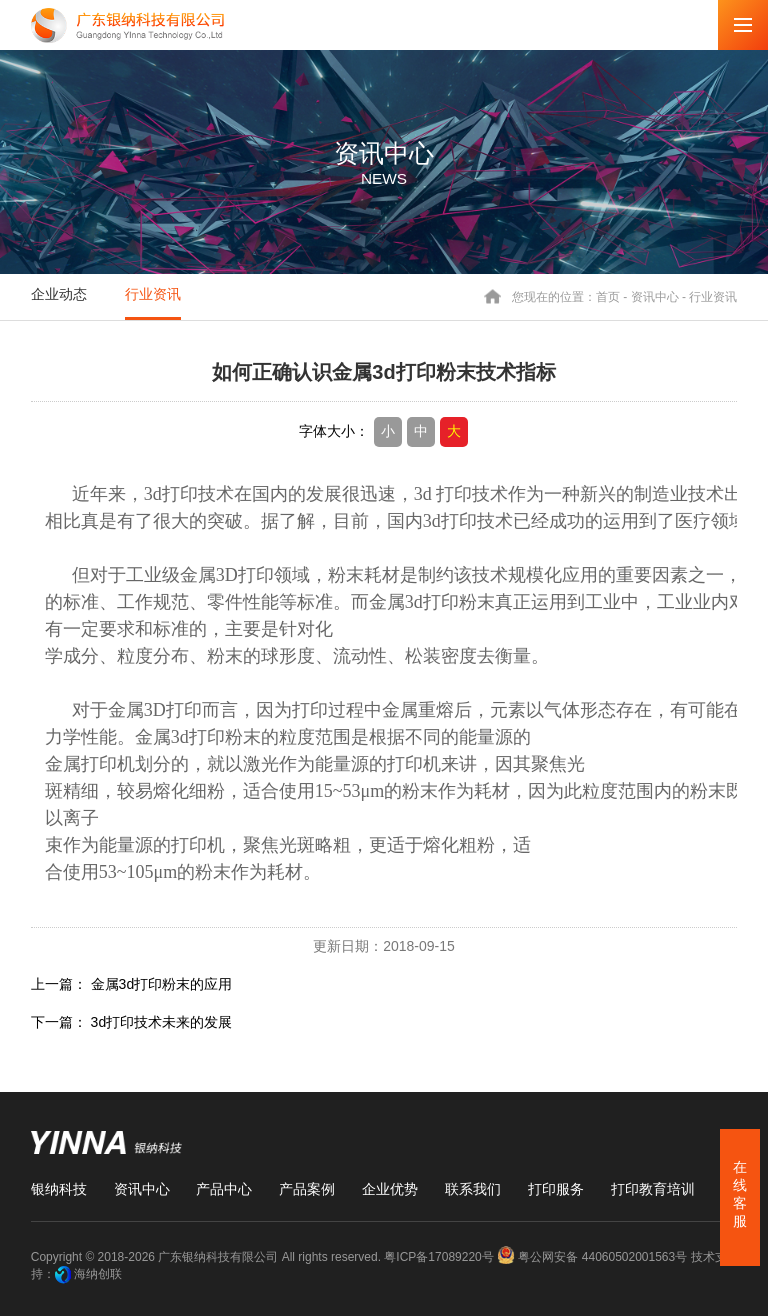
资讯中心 (655, 296)
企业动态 (59, 294)
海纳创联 (98, 1274)
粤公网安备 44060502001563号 (593, 1257)
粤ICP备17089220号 (438, 1257)
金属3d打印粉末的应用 (162, 984)
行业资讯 (153, 294)
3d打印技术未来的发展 (162, 1022)
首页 (608, 296)
